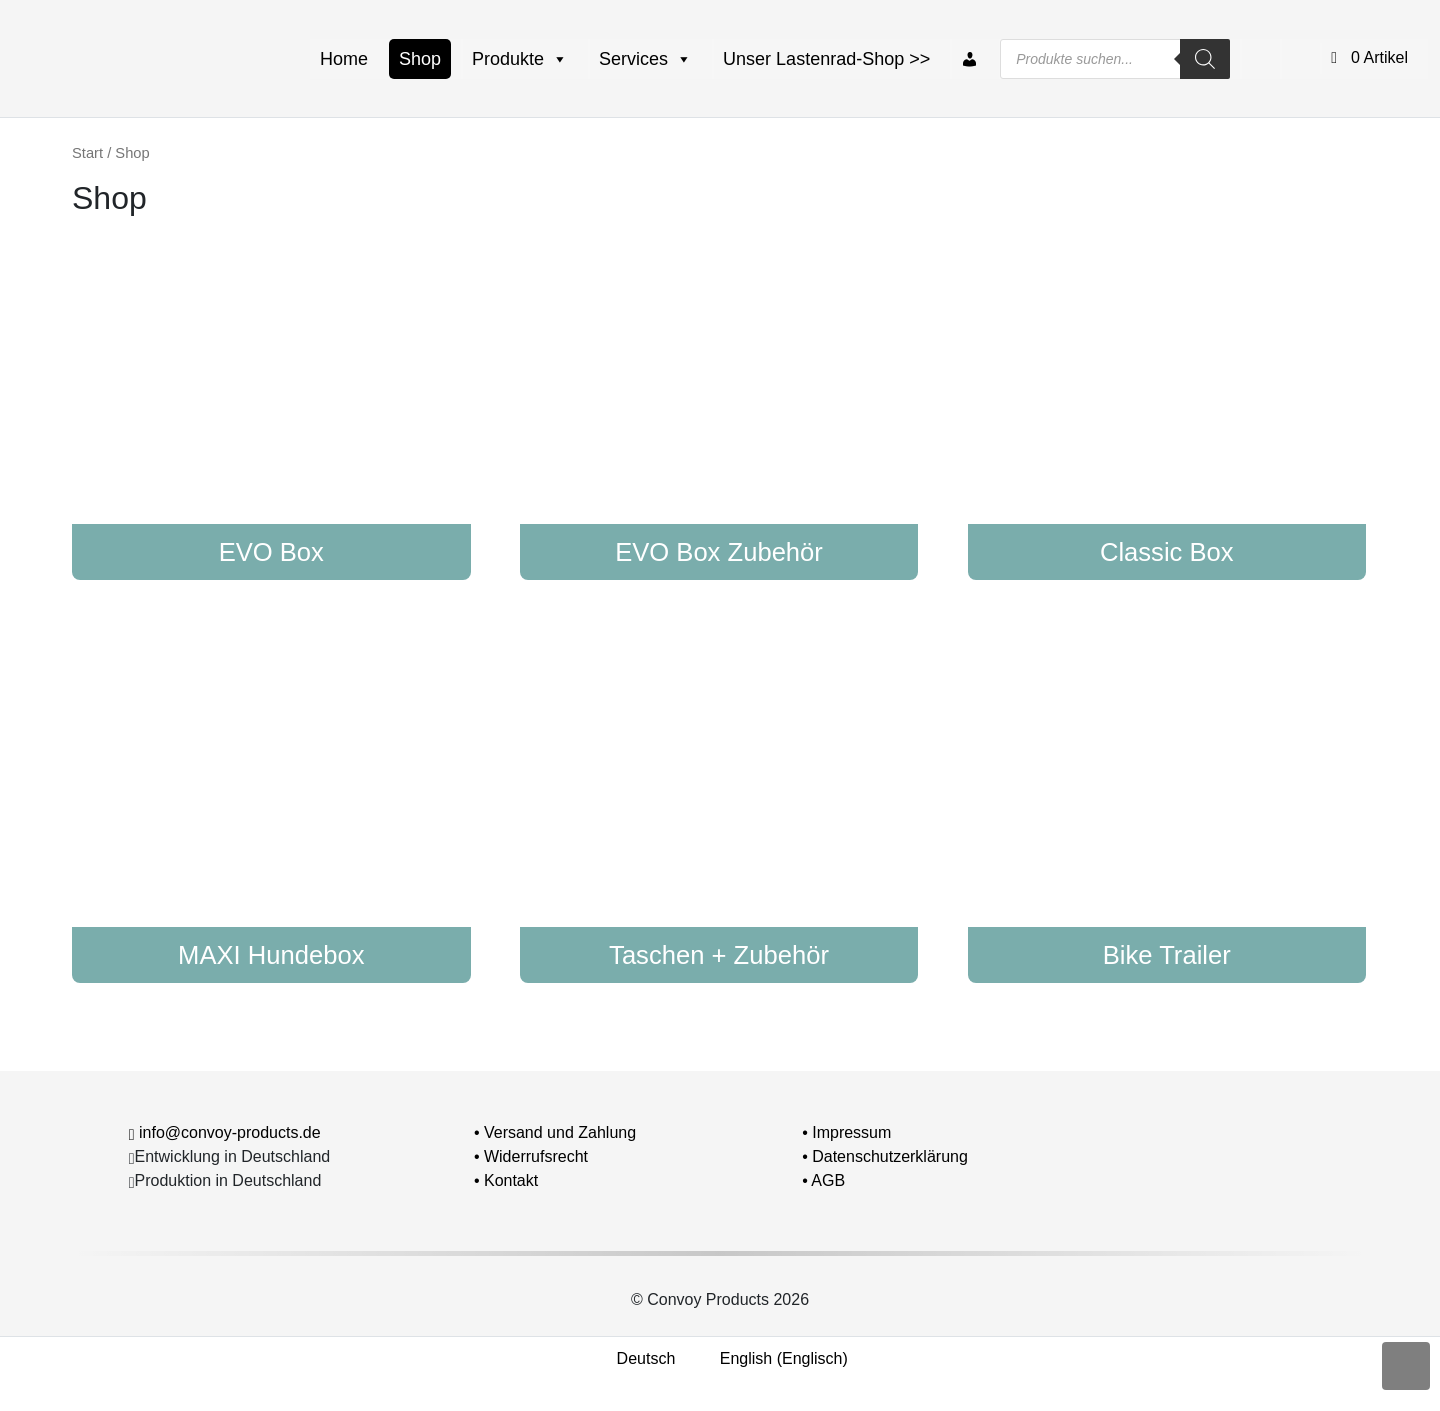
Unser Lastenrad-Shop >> (826, 59)
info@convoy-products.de (230, 1132)
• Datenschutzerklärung (885, 1156)
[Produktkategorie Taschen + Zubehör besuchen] (719, 805)
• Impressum (846, 1132)
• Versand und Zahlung (555, 1132)
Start (87, 153)
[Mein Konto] (970, 59)
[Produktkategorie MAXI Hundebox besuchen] (271, 805)
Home (344, 59)
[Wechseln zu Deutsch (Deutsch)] (633, 1359)
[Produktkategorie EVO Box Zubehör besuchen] (719, 402)
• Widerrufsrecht (531, 1156)
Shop (420, 59)
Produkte (520, 59)
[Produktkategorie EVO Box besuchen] (271, 402)
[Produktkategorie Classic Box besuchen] (1167, 402)
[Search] (1205, 59)
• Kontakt (506, 1180)
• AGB (823, 1180)
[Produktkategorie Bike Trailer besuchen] (1167, 805)
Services (645, 59)
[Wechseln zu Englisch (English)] (771, 1359)
